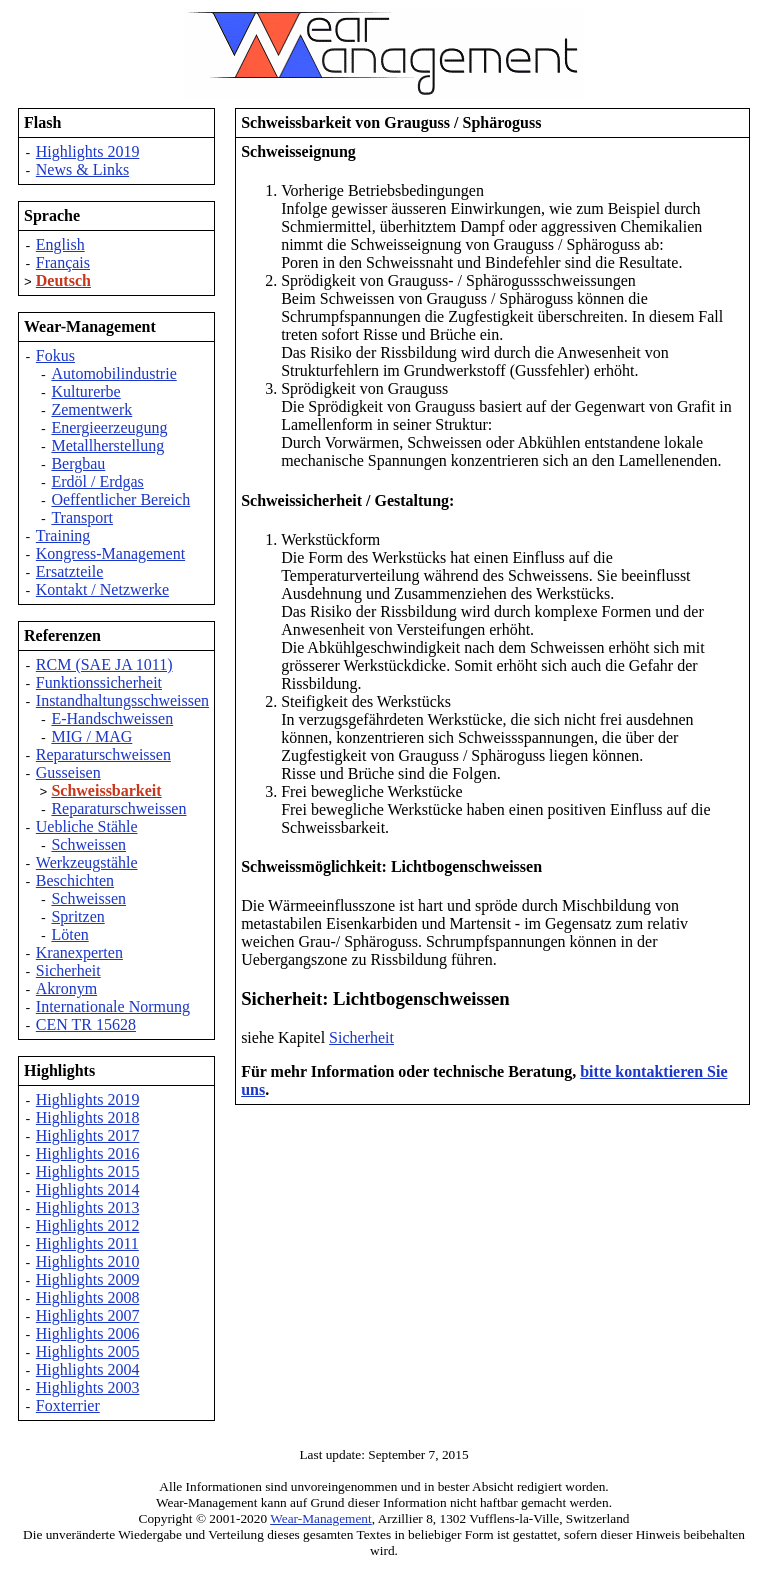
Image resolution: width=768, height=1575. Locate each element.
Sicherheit (68, 970)
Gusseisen (68, 772)
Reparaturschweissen (103, 754)
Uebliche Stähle (87, 826)
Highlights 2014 (88, 1189)
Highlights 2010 (88, 1261)
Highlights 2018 (88, 1117)
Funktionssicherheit (99, 682)
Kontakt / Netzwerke (102, 589)
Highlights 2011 (87, 1243)
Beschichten (75, 880)
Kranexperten (79, 952)
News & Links (82, 169)
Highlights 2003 (88, 1387)
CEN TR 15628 (86, 1024)
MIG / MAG (91, 736)
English (60, 244)
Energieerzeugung (109, 427)
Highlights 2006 (88, 1333)
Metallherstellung (107, 445)
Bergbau (78, 463)
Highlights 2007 (88, 1315)
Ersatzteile (70, 571)
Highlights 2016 (88, 1153)
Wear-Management (321, 1518)
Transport (82, 517)
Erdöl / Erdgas (97, 481)
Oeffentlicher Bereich (120, 499)
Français (63, 262)
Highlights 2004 (88, 1369)
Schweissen (88, 844)
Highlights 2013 (88, 1207)
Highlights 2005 (88, 1351)
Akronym (66, 988)
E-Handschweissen (112, 718)
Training (63, 535)
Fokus (55, 355)
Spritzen (77, 916)
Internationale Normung (113, 1006)
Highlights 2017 (88, 1135)
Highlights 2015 (88, 1171)
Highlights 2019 (88, 151)
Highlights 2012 (88, 1225)
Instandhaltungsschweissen (122, 700)
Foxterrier (68, 1405)
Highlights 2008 (88, 1297)
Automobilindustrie (113, 373)
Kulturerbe (85, 391)
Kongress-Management (110, 553)
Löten (69, 934)
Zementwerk (91, 409)
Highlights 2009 (88, 1279)
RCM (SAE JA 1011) (104, 664)
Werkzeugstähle (87, 862)
